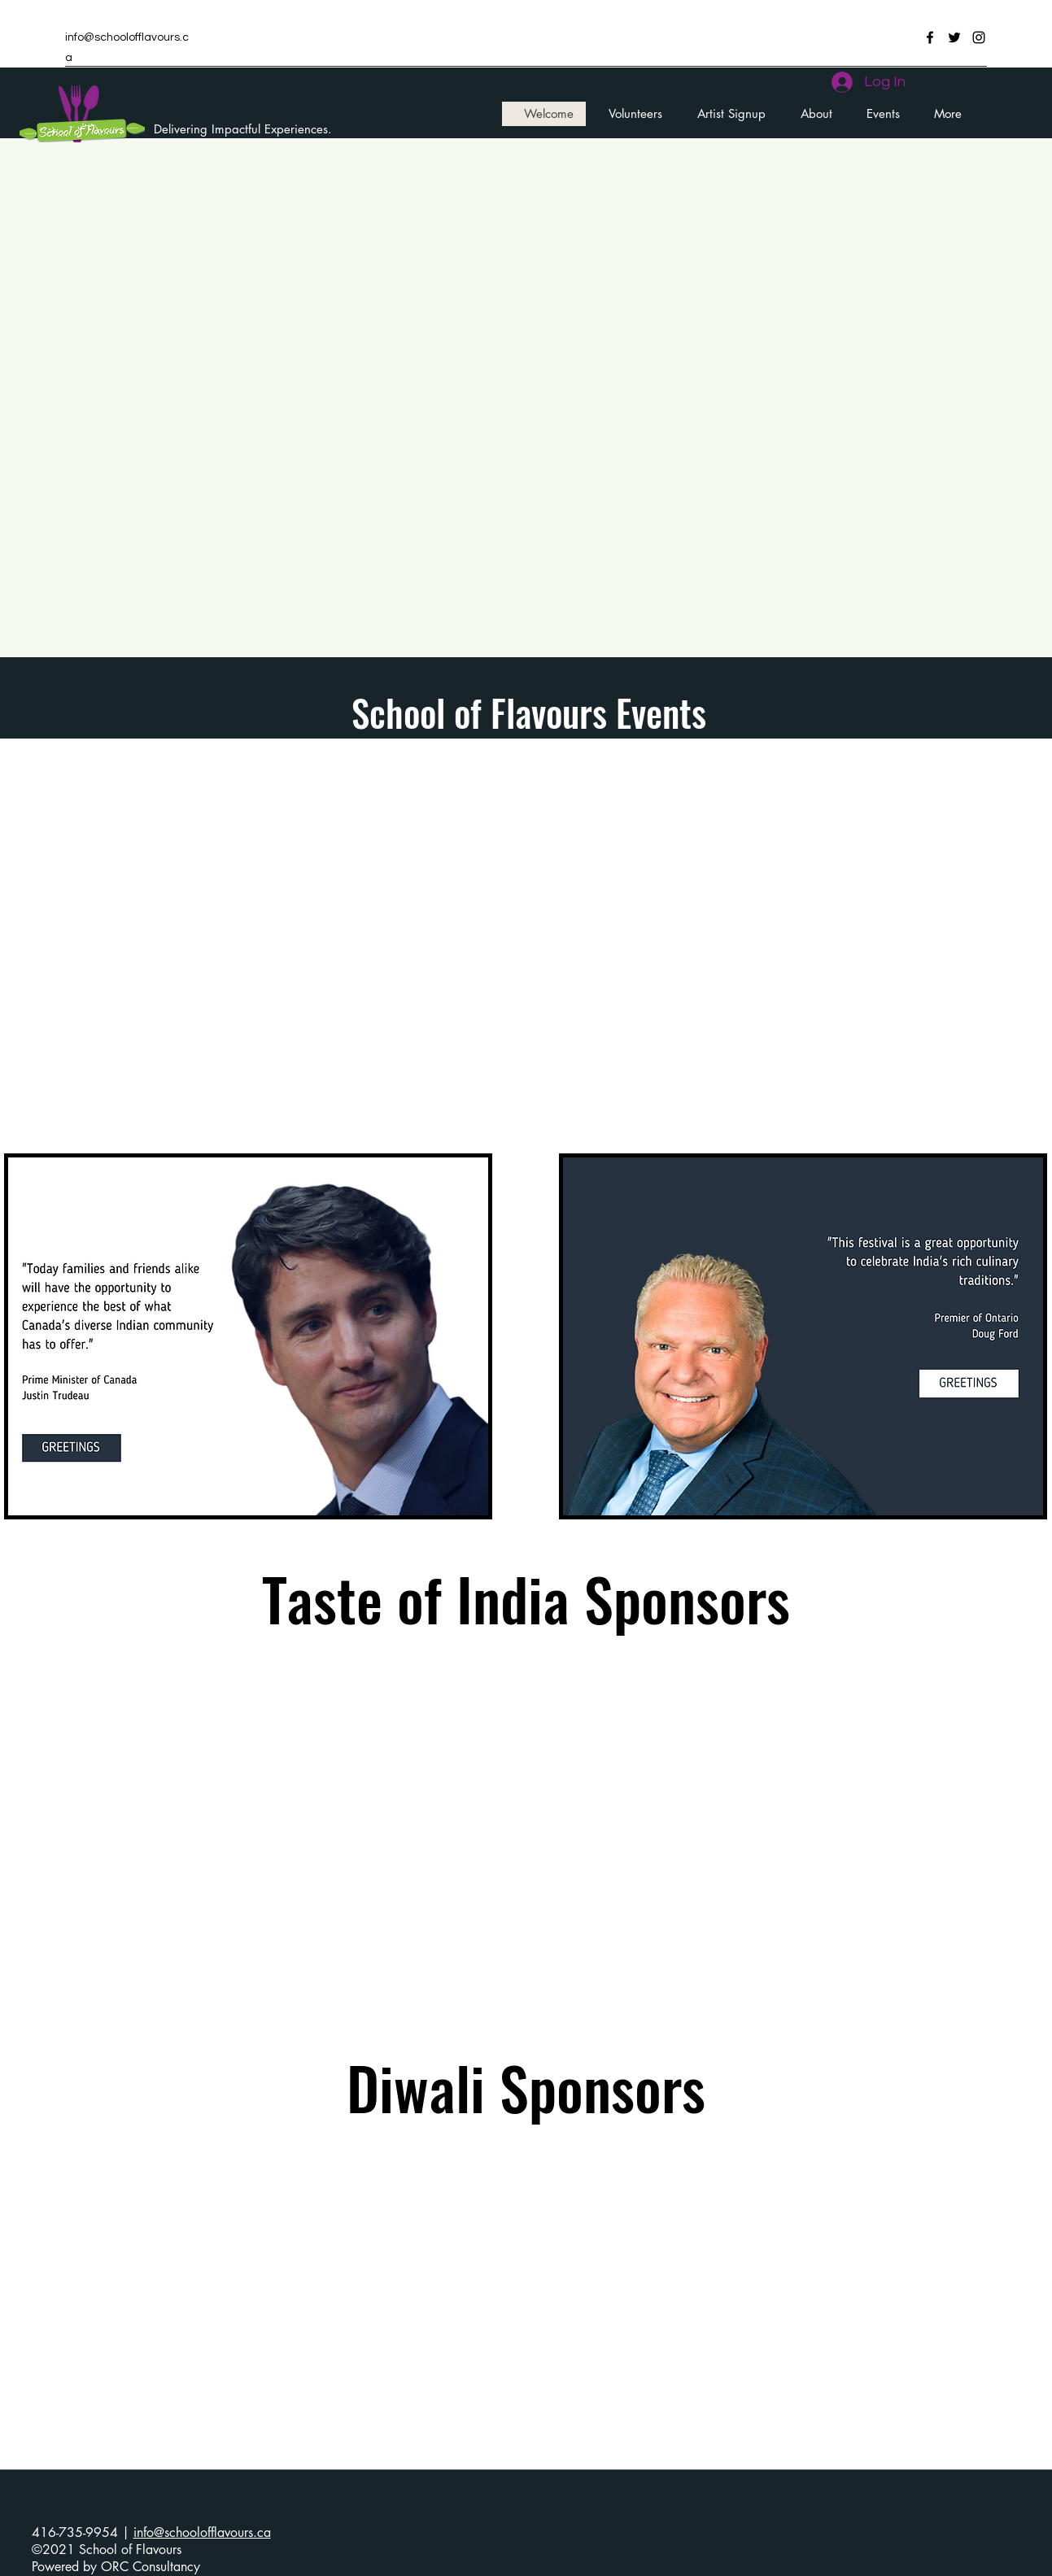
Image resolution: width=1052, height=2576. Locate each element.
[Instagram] (979, 37)
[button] (878, 114)
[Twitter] (954, 37)
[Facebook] (930, 37)
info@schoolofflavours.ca (202, 2532)
